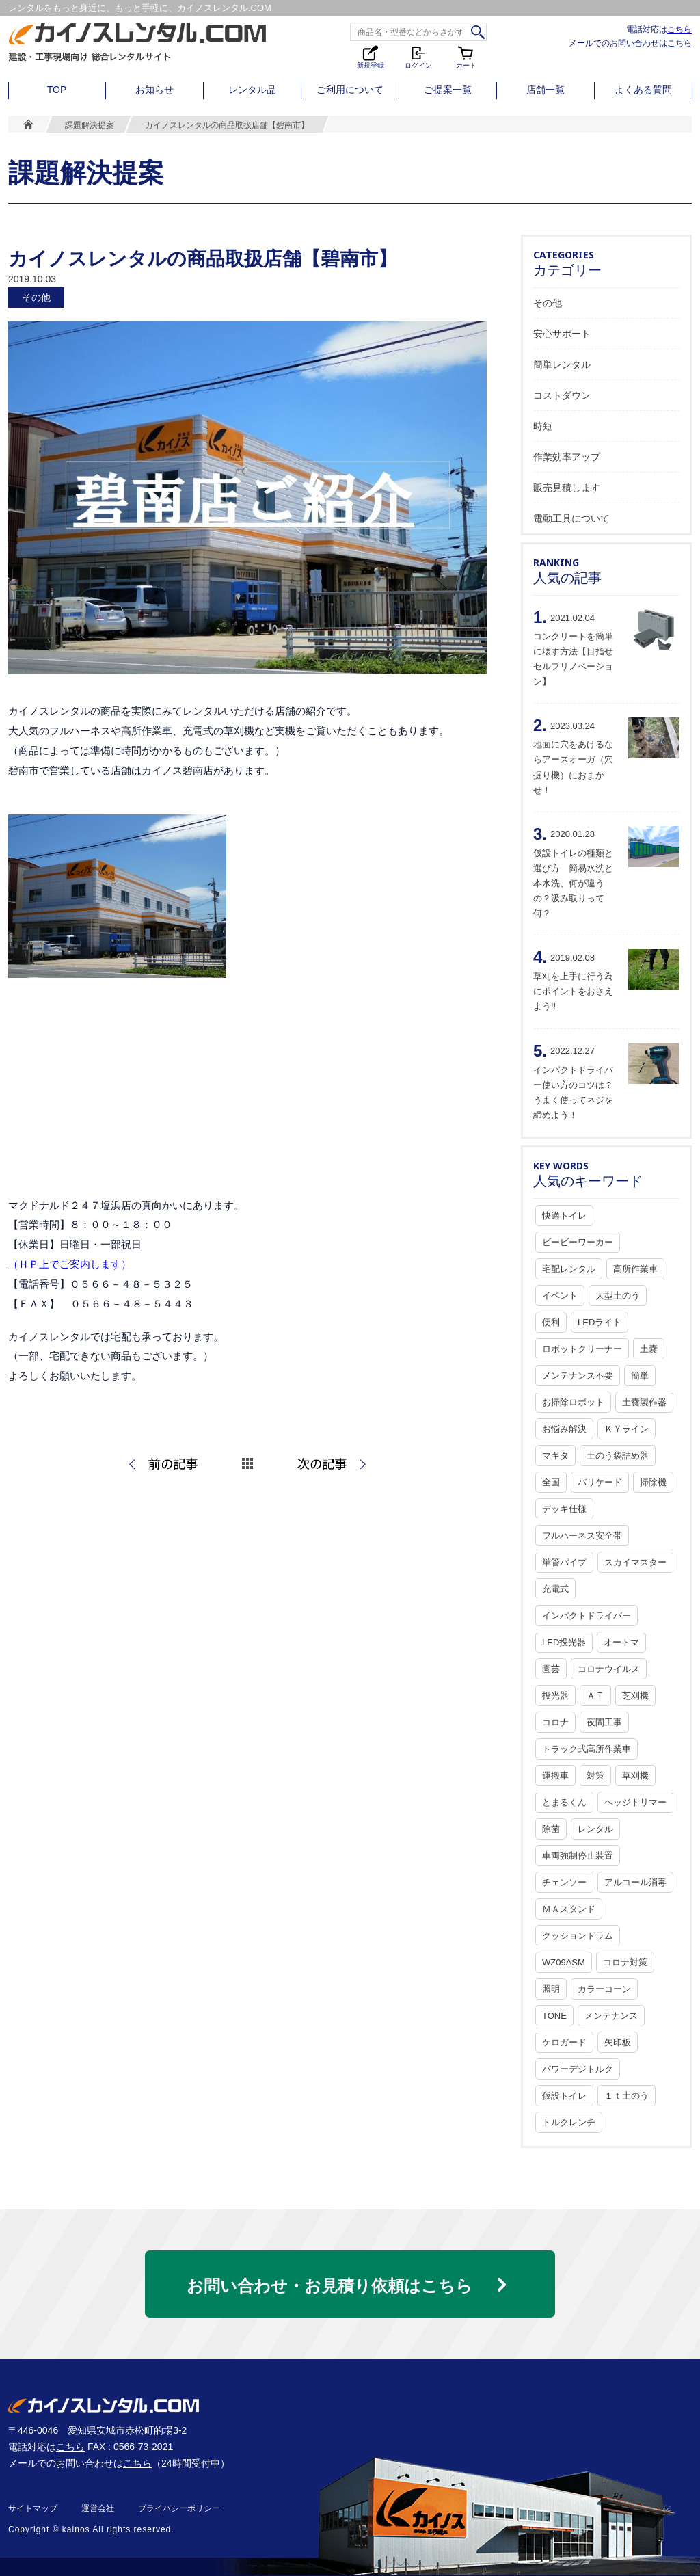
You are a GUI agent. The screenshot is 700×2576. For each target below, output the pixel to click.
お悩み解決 (564, 1429)
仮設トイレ (564, 2095)
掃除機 (653, 1482)
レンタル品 (252, 89)
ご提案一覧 (448, 89)
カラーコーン (604, 1989)
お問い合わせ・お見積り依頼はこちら (329, 2285)
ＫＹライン (626, 1429)
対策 (595, 1775)
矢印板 (617, 2042)
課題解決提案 (89, 125)
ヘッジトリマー (635, 1802)
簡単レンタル (562, 364)
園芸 (551, 1669)
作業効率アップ (566, 456)
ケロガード (564, 2042)
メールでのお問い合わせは (630, 43)
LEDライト (599, 1322)
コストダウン (562, 395)
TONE (554, 2015)
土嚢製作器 (644, 1402)
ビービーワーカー (577, 1242)
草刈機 (635, 1775)
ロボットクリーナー (582, 1349)
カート (466, 56)
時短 (542, 426)
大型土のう (617, 1295)
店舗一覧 (545, 89)
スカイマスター (635, 1562)
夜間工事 (604, 1722)
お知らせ (154, 89)
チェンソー (564, 1882)
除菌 (551, 1829)
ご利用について (350, 89)
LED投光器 (564, 1642)
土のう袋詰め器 (618, 1455)
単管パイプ (564, 1562)
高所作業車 (635, 1269)
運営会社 (97, 2508)
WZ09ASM (563, 1962)
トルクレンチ (568, 2122)
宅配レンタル (568, 1269)
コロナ (555, 1722)
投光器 (555, 1695)
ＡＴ (595, 1695)
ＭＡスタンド (568, 1909)
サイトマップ (32, 2508)
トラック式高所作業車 (586, 1749)
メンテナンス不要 (577, 1375)
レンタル (595, 1829)
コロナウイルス (609, 1669)
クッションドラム (577, 1935)
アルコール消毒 (635, 1882)
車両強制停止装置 (577, 1855)
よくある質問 (643, 89)
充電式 (555, 1589)
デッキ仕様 (564, 1509)
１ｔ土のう (626, 2095)
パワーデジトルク (577, 2069)
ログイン (418, 56)
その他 (547, 302)
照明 (551, 1989)
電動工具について (571, 518)
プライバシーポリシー (179, 2508)
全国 (551, 1482)
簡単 (640, 1375)
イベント (560, 1295)
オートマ (621, 1642)
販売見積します (566, 487)
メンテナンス (611, 2015)
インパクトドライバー (586, 1615)
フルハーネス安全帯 (582, 1535)
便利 (551, 1322)
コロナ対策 (625, 1962)
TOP (57, 89)
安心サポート (562, 333)
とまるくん (564, 1802)
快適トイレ (564, 1215)
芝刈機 (635, 1695)
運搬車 (555, 1775)
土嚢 (649, 1349)
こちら (679, 29)
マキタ (555, 1455)
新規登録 (370, 56)
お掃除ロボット (573, 1402)
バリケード (600, 1482)
